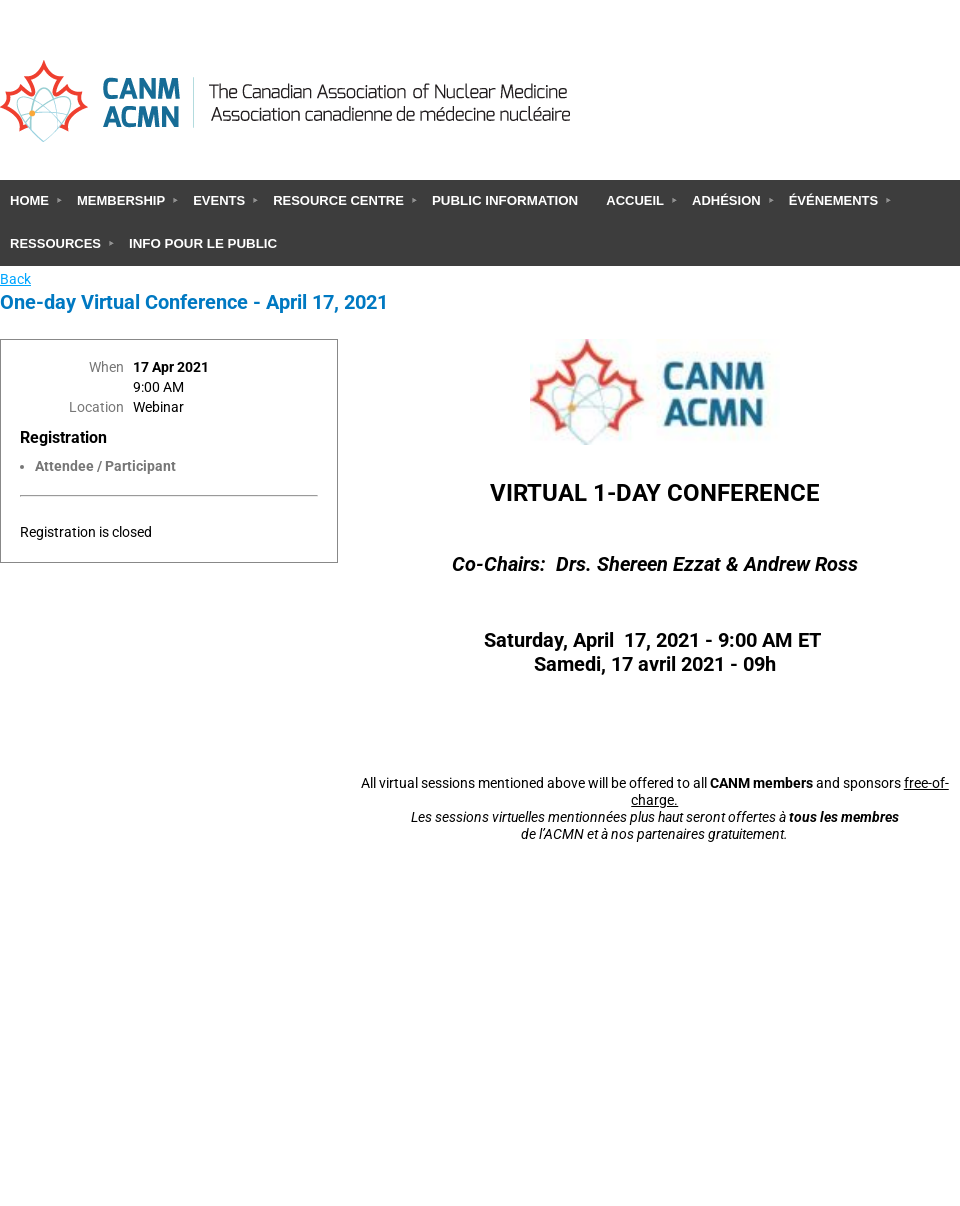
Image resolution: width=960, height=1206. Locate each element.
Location (96, 407)
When (106, 367)
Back (15, 279)
